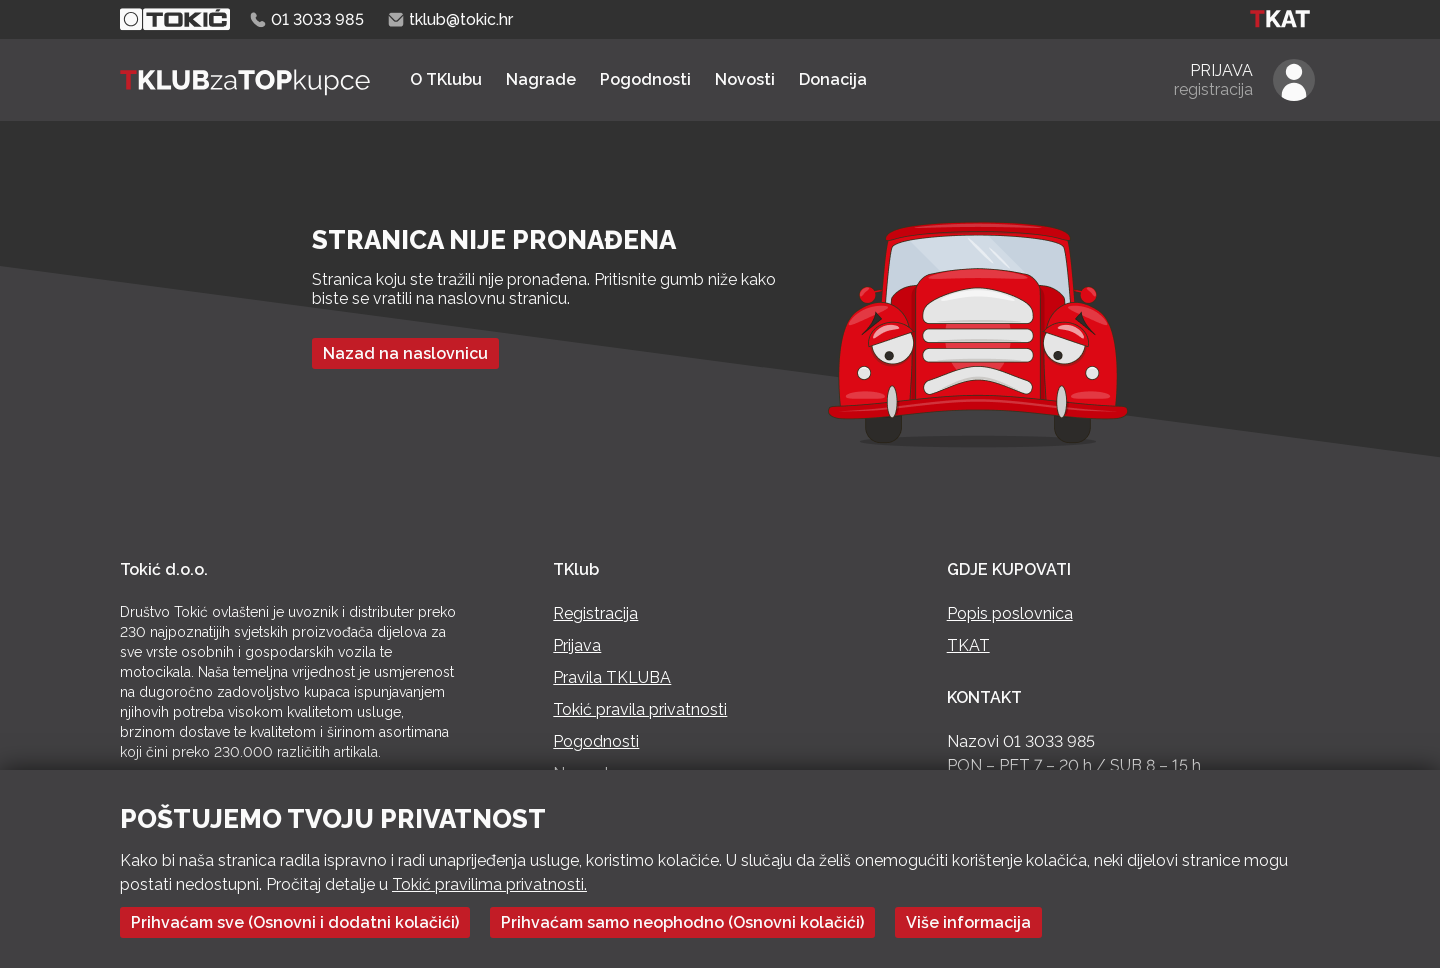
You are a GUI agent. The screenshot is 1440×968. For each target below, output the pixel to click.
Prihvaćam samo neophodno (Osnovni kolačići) (682, 922)
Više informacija (968, 922)
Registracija (595, 613)
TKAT (968, 645)
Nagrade (541, 79)
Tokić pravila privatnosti (640, 709)
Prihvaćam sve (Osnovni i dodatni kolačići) (295, 922)
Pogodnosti (645, 79)
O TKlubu (446, 79)
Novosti (745, 79)
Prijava (577, 645)
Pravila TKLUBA (612, 677)
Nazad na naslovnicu (405, 353)
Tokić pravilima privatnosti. (489, 884)
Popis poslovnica (1010, 613)
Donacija (833, 79)
